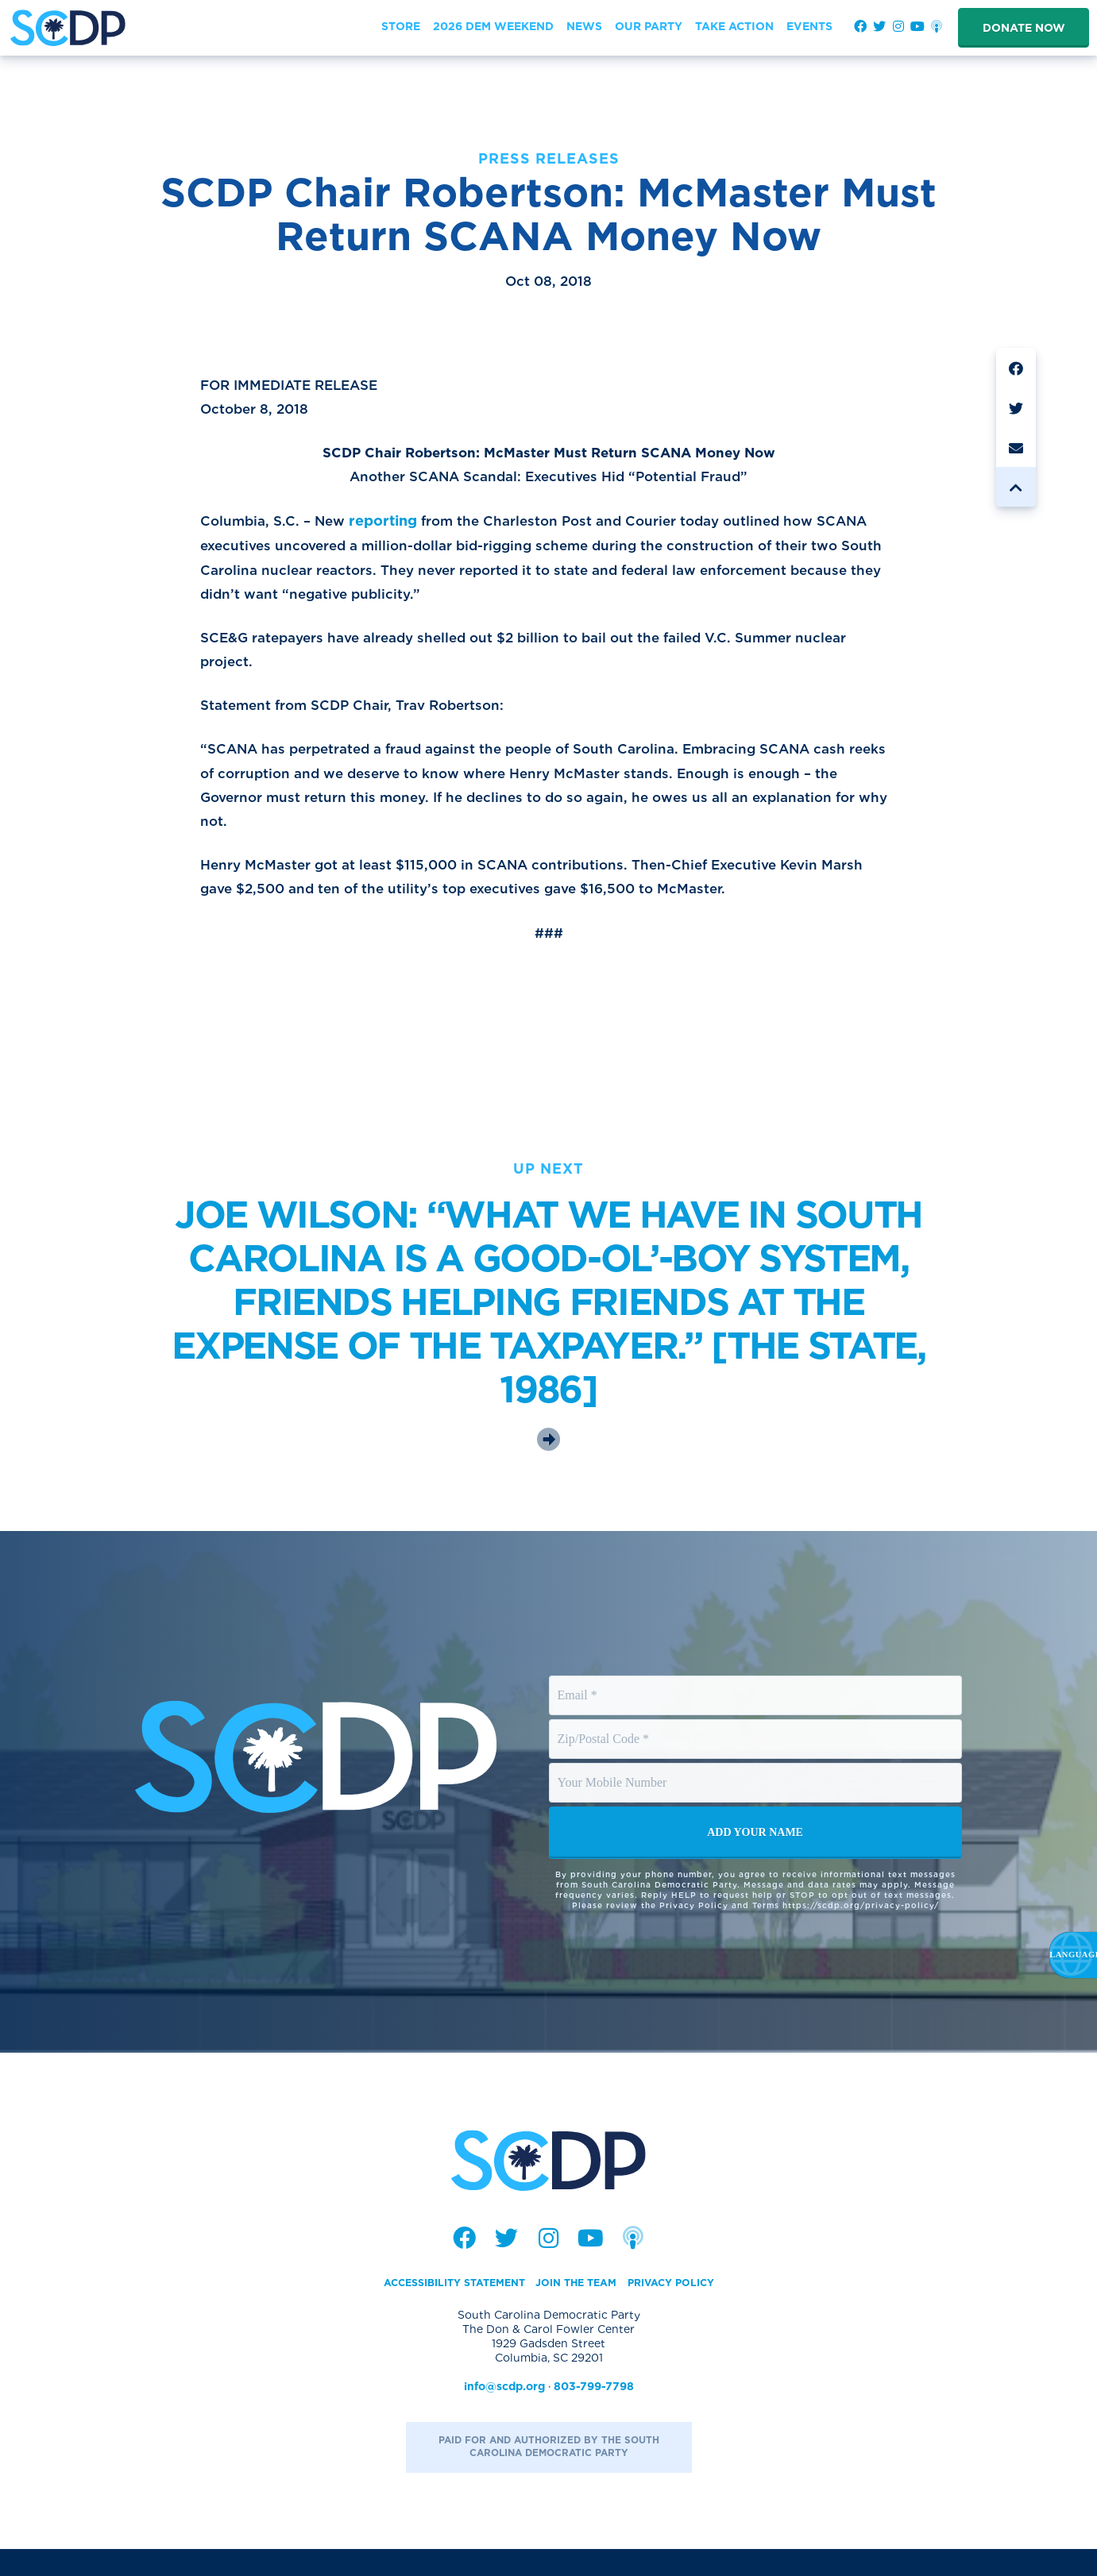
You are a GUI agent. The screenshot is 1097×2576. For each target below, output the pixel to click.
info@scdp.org (504, 2412)
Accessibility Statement (444, 2308)
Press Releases (549, 158)
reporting (390, 527)
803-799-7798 (594, 2412)
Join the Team (579, 2308)
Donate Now (1024, 27)
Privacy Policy (684, 2308)
